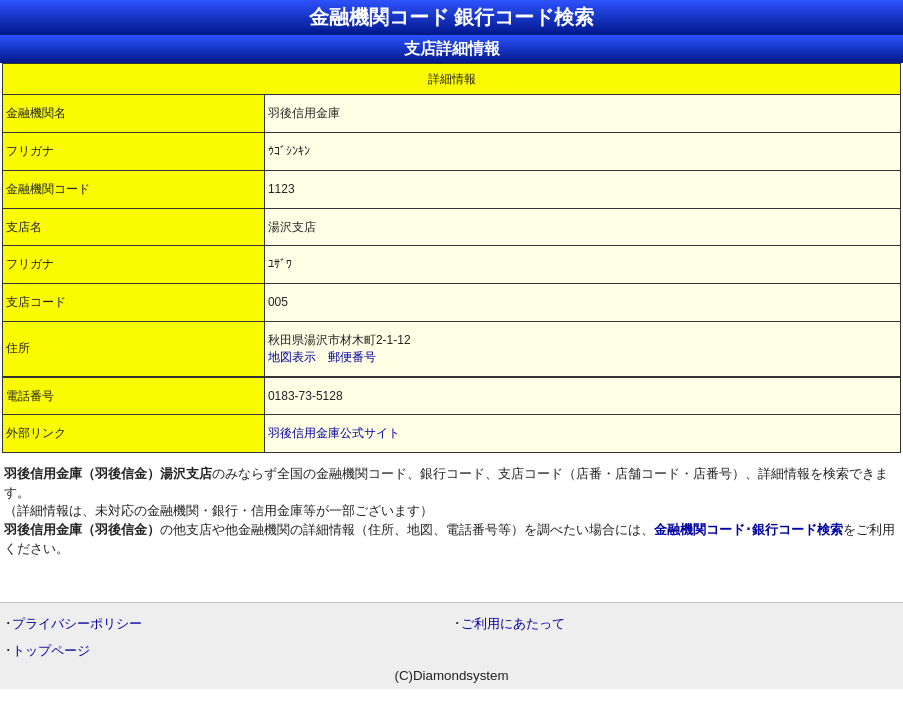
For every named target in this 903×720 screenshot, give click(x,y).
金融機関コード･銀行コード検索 (748, 529)
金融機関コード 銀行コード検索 (452, 17)
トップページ (51, 650)
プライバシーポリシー (77, 623)
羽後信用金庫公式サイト (334, 433)
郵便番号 (352, 357)
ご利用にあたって (513, 623)
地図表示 (292, 357)
